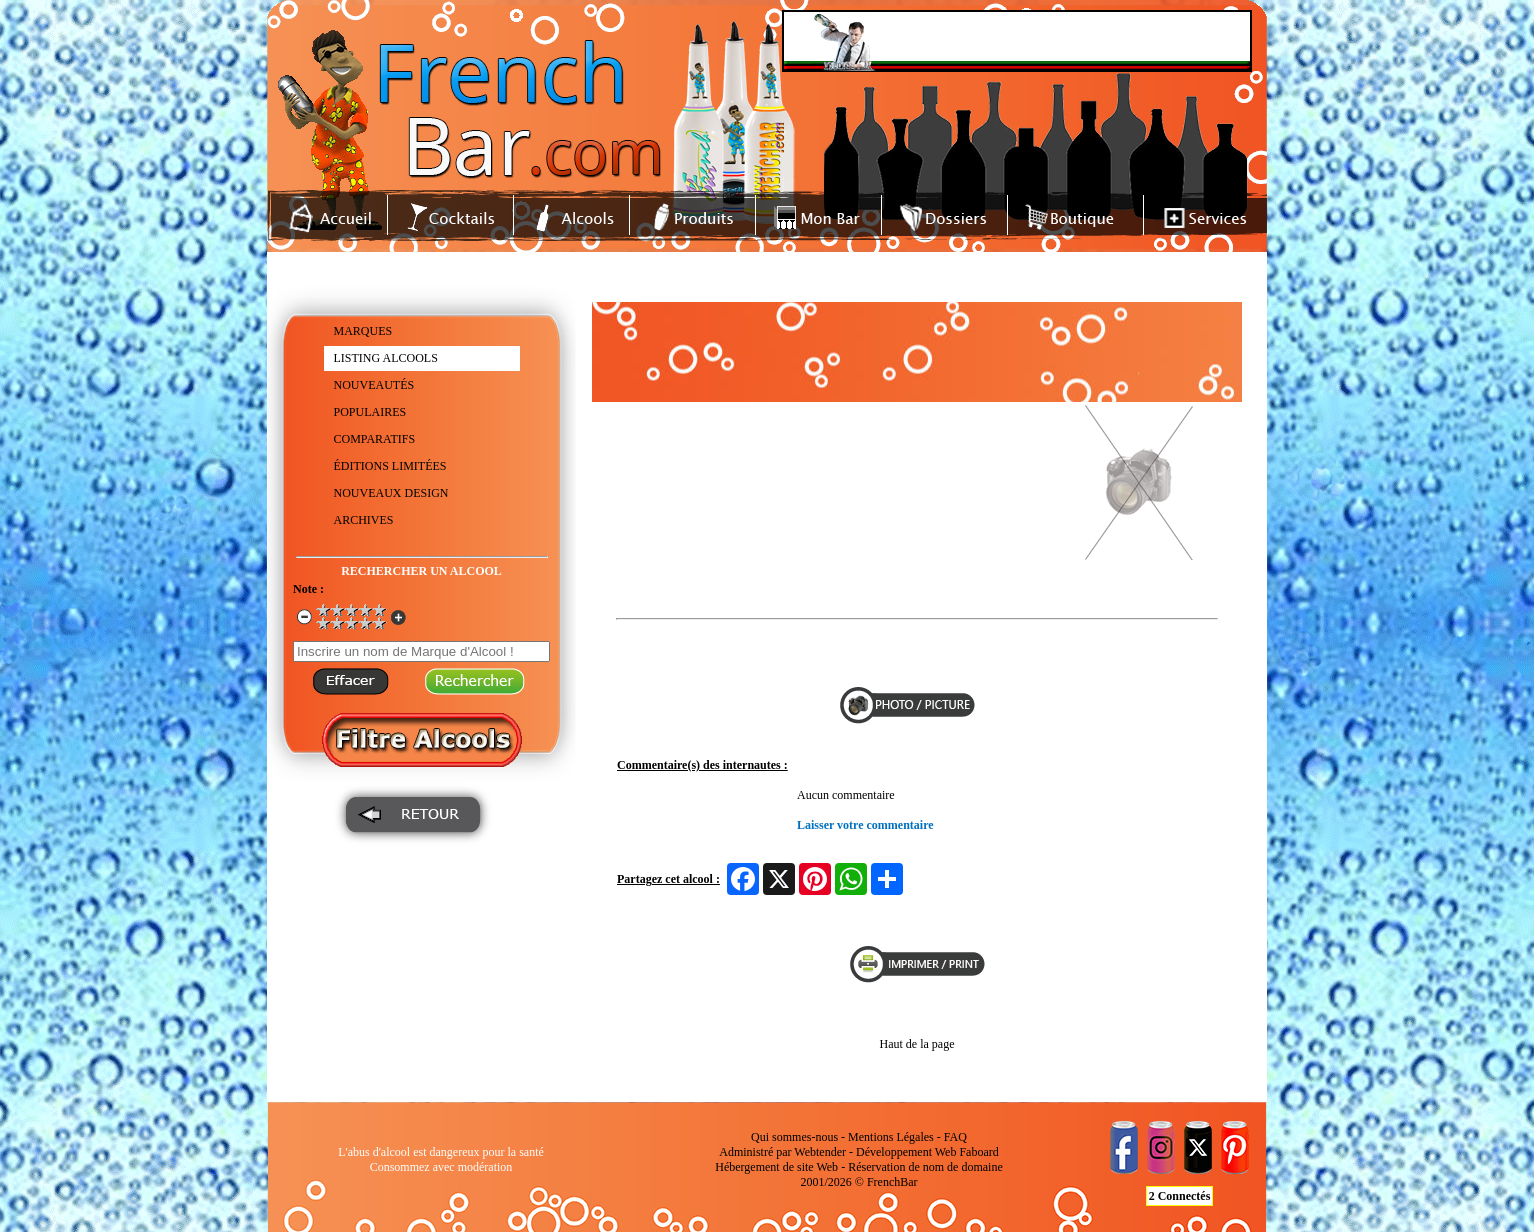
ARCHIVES (364, 520)
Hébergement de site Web (776, 1167)
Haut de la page (917, 1044)
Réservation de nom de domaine (925, 1167)
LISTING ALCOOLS (386, 358)
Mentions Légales (891, 1137)
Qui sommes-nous (794, 1137)
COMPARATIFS (375, 439)
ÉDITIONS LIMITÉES (390, 466)
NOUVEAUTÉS (374, 385)
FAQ (955, 1137)
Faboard (978, 1152)
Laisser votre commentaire (865, 825)
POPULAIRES (370, 412)
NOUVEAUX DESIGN (391, 493)
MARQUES (363, 331)
